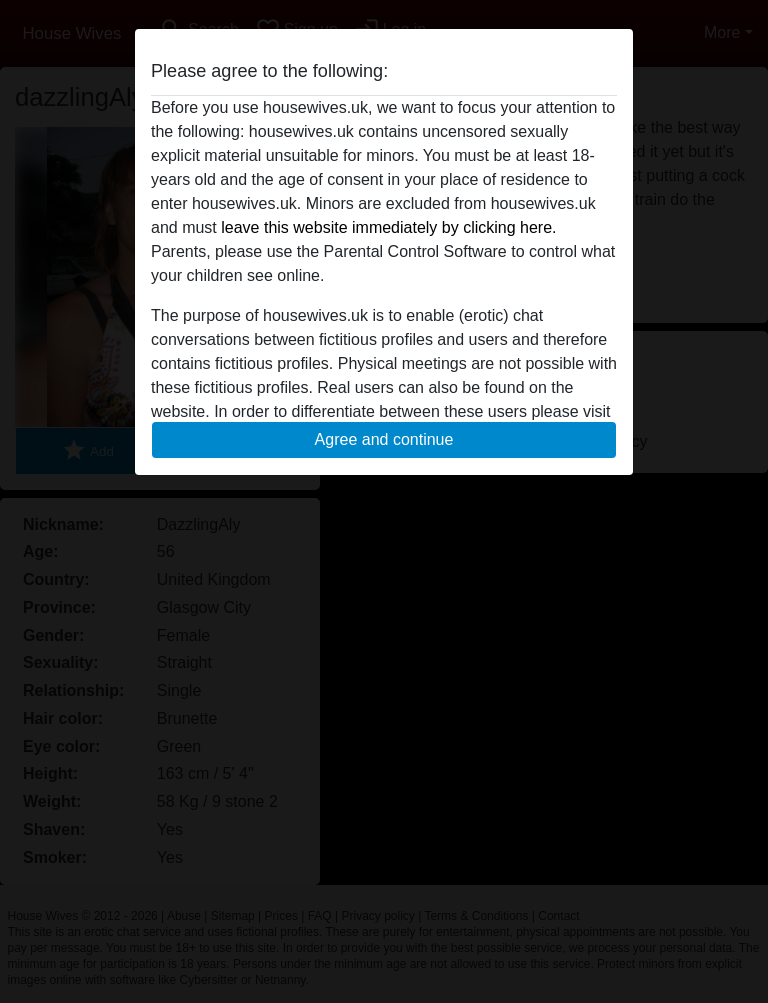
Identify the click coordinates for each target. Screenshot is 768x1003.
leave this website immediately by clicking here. (388, 227)
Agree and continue (384, 439)
